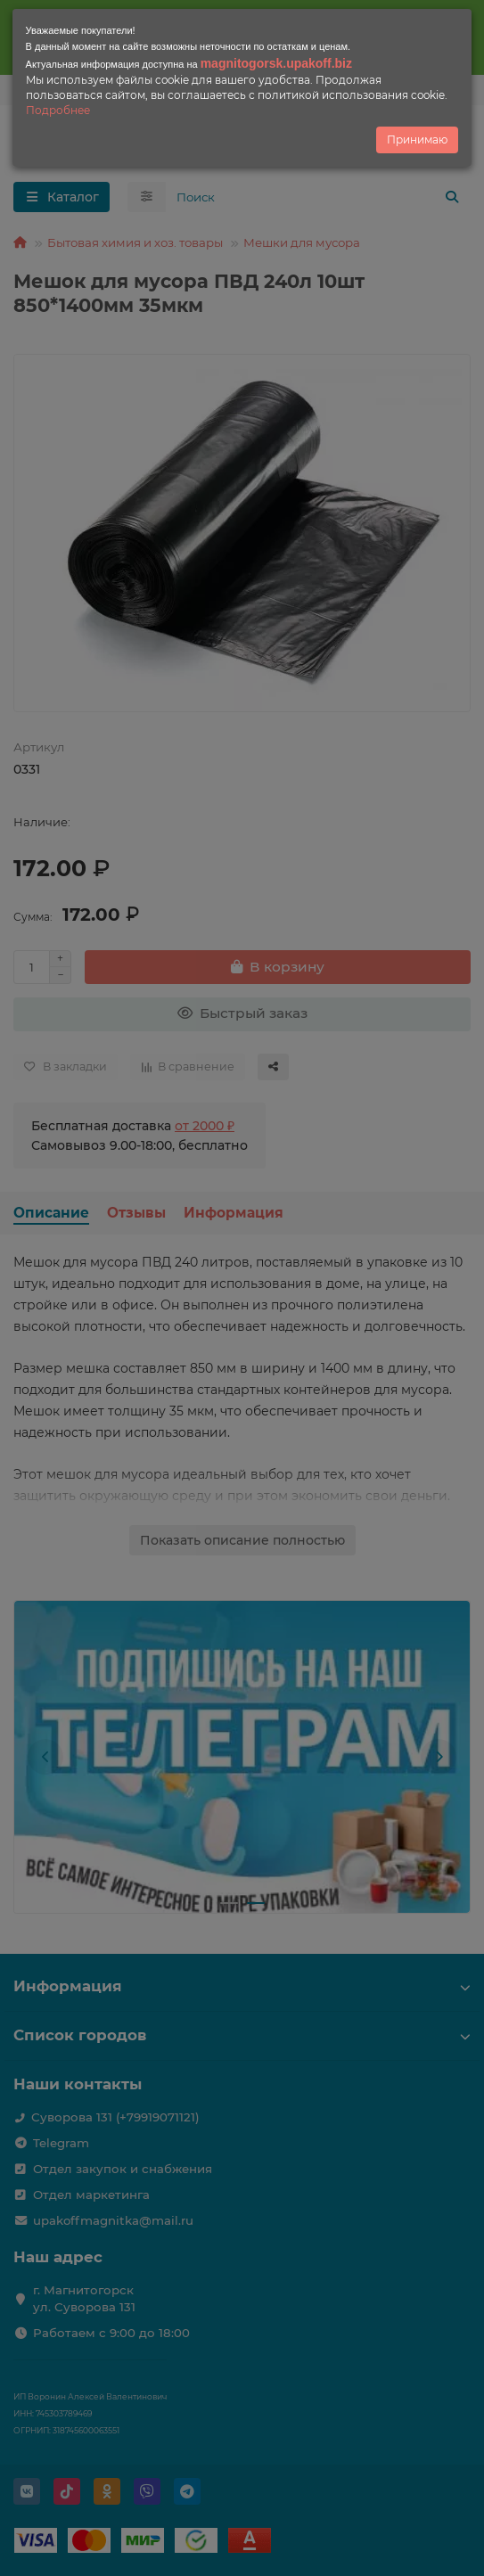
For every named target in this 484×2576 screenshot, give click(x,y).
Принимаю (417, 139)
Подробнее (58, 110)
